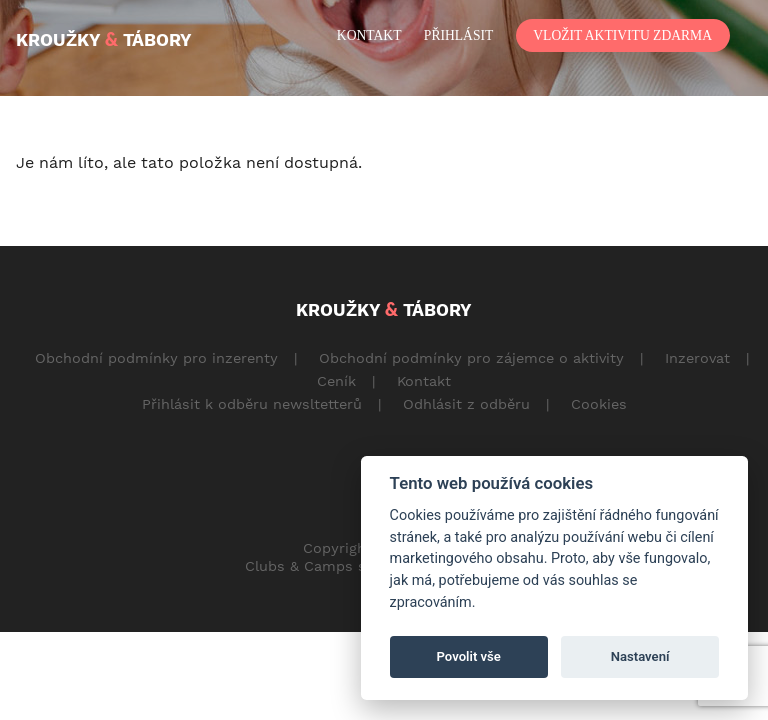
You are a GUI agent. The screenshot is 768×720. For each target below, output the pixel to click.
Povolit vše (469, 656)
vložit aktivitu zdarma (622, 35)
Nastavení (640, 656)
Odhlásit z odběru (466, 404)
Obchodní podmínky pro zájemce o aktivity (471, 358)
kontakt (369, 35)
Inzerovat (697, 358)
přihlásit (458, 35)
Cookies (599, 404)
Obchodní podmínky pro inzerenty (156, 358)
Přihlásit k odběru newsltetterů (252, 404)
